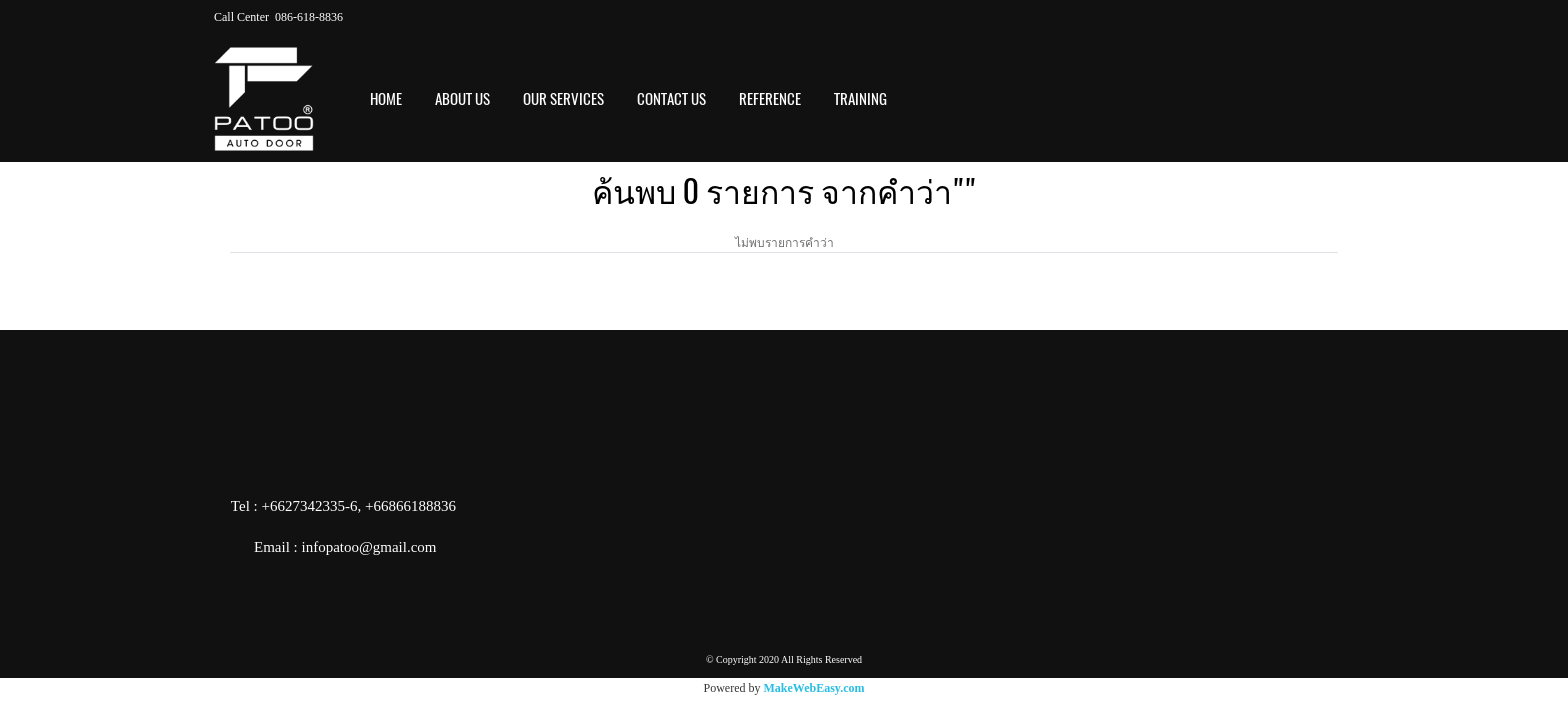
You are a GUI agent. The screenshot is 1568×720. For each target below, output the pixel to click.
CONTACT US (671, 99)
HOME (386, 99)
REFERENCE (770, 99)
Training (860, 99)
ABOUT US (462, 99)
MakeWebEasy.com (814, 688)
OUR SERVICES (563, 99)
